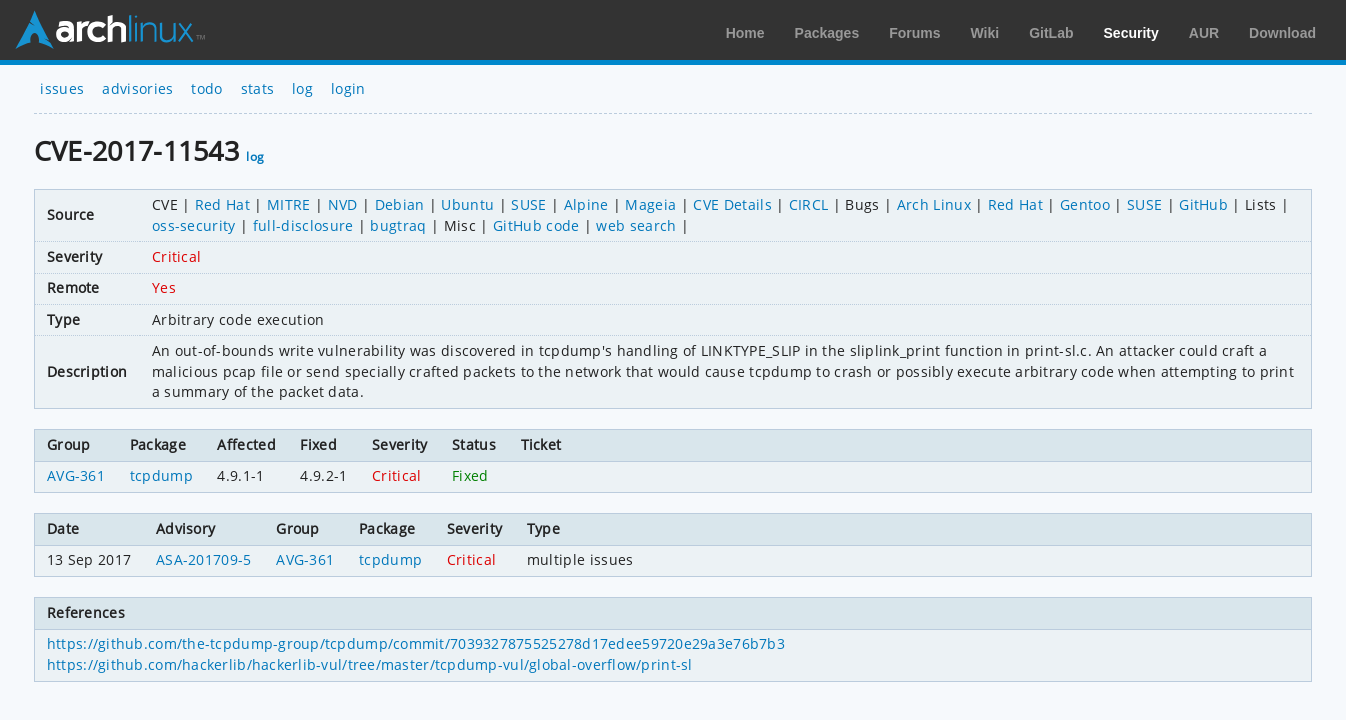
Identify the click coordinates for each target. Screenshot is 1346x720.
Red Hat (222, 204)
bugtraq (398, 225)
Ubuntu (467, 204)
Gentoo (1085, 204)
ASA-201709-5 (204, 559)
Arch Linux (110, 30)
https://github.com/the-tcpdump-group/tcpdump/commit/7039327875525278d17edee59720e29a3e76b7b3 (416, 643)
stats (258, 88)
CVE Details (732, 204)
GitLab (1051, 33)
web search (636, 225)
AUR (1204, 33)
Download (1282, 33)
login (348, 88)
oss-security (194, 225)
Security (1131, 33)
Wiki (985, 33)
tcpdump (161, 475)
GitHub (1203, 204)
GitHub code (536, 225)
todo (206, 88)
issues (62, 88)
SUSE (528, 204)
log (302, 88)
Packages (827, 33)
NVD (343, 204)
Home (745, 33)
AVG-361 (76, 475)
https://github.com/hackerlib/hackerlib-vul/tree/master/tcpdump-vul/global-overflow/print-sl (370, 664)
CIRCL (809, 204)
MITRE (289, 204)
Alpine (586, 204)
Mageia (650, 204)
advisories (137, 88)
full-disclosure (303, 225)
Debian (400, 204)
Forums (914, 33)
